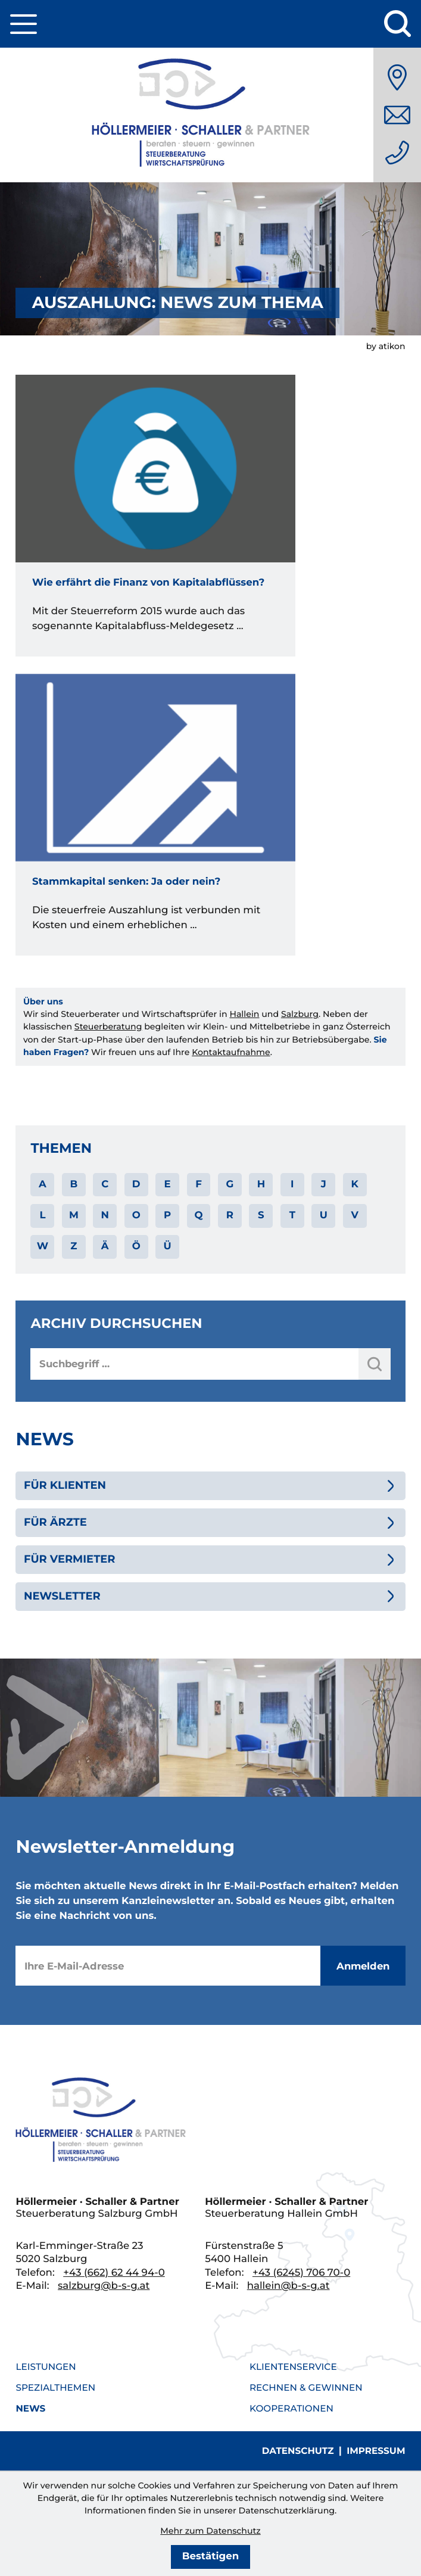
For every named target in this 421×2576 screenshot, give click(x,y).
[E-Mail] (167, 1966)
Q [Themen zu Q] (198, 1215)
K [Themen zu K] (354, 1184)
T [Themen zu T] (292, 1215)
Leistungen (45, 2366)
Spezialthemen (55, 2387)
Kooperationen (291, 2408)
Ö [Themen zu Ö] (136, 1246)
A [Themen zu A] (42, 1184)
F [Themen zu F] (198, 1184)
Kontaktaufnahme (231, 1052)
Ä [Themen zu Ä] (105, 1246)
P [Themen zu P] (167, 1215)
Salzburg (300, 1014)
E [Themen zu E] (167, 1184)
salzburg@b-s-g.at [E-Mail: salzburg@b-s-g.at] (103, 2286)
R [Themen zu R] (229, 1215)
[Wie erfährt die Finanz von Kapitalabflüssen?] (155, 515)
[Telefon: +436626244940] (397, 152)
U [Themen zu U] (324, 1215)
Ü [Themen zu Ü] (167, 1246)
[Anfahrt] (397, 77)
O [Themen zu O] (136, 1215)
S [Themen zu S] (261, 1215)
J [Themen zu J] (323, 1184)
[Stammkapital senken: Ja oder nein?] (155, 814)
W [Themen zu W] (42, 1246)
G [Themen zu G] (230, 1184)
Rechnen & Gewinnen (306, 2387)
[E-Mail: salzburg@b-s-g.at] (397, 115)
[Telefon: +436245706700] (301, 2273)
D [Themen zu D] (136, 1184)
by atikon (386, 346)
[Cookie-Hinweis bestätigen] (210, 2557)
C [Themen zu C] (104, 1184)
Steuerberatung (108, 1026)
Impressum (376, 2450)
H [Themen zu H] (261, 1184)
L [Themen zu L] (42, 1215)
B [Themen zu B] (73, 1184)
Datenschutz (298, 2450)
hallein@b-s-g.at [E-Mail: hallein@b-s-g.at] (288, 2286)
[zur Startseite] (211, 115)
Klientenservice (293, 2366)
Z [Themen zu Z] (73, 1246)
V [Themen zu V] (354, 1215)
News (30, 2408)
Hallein (244, 1014)
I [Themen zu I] (292, 1184)
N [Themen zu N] (105, 1215)
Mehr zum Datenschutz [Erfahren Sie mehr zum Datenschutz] (210, 2530)
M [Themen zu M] (74, 1215)
